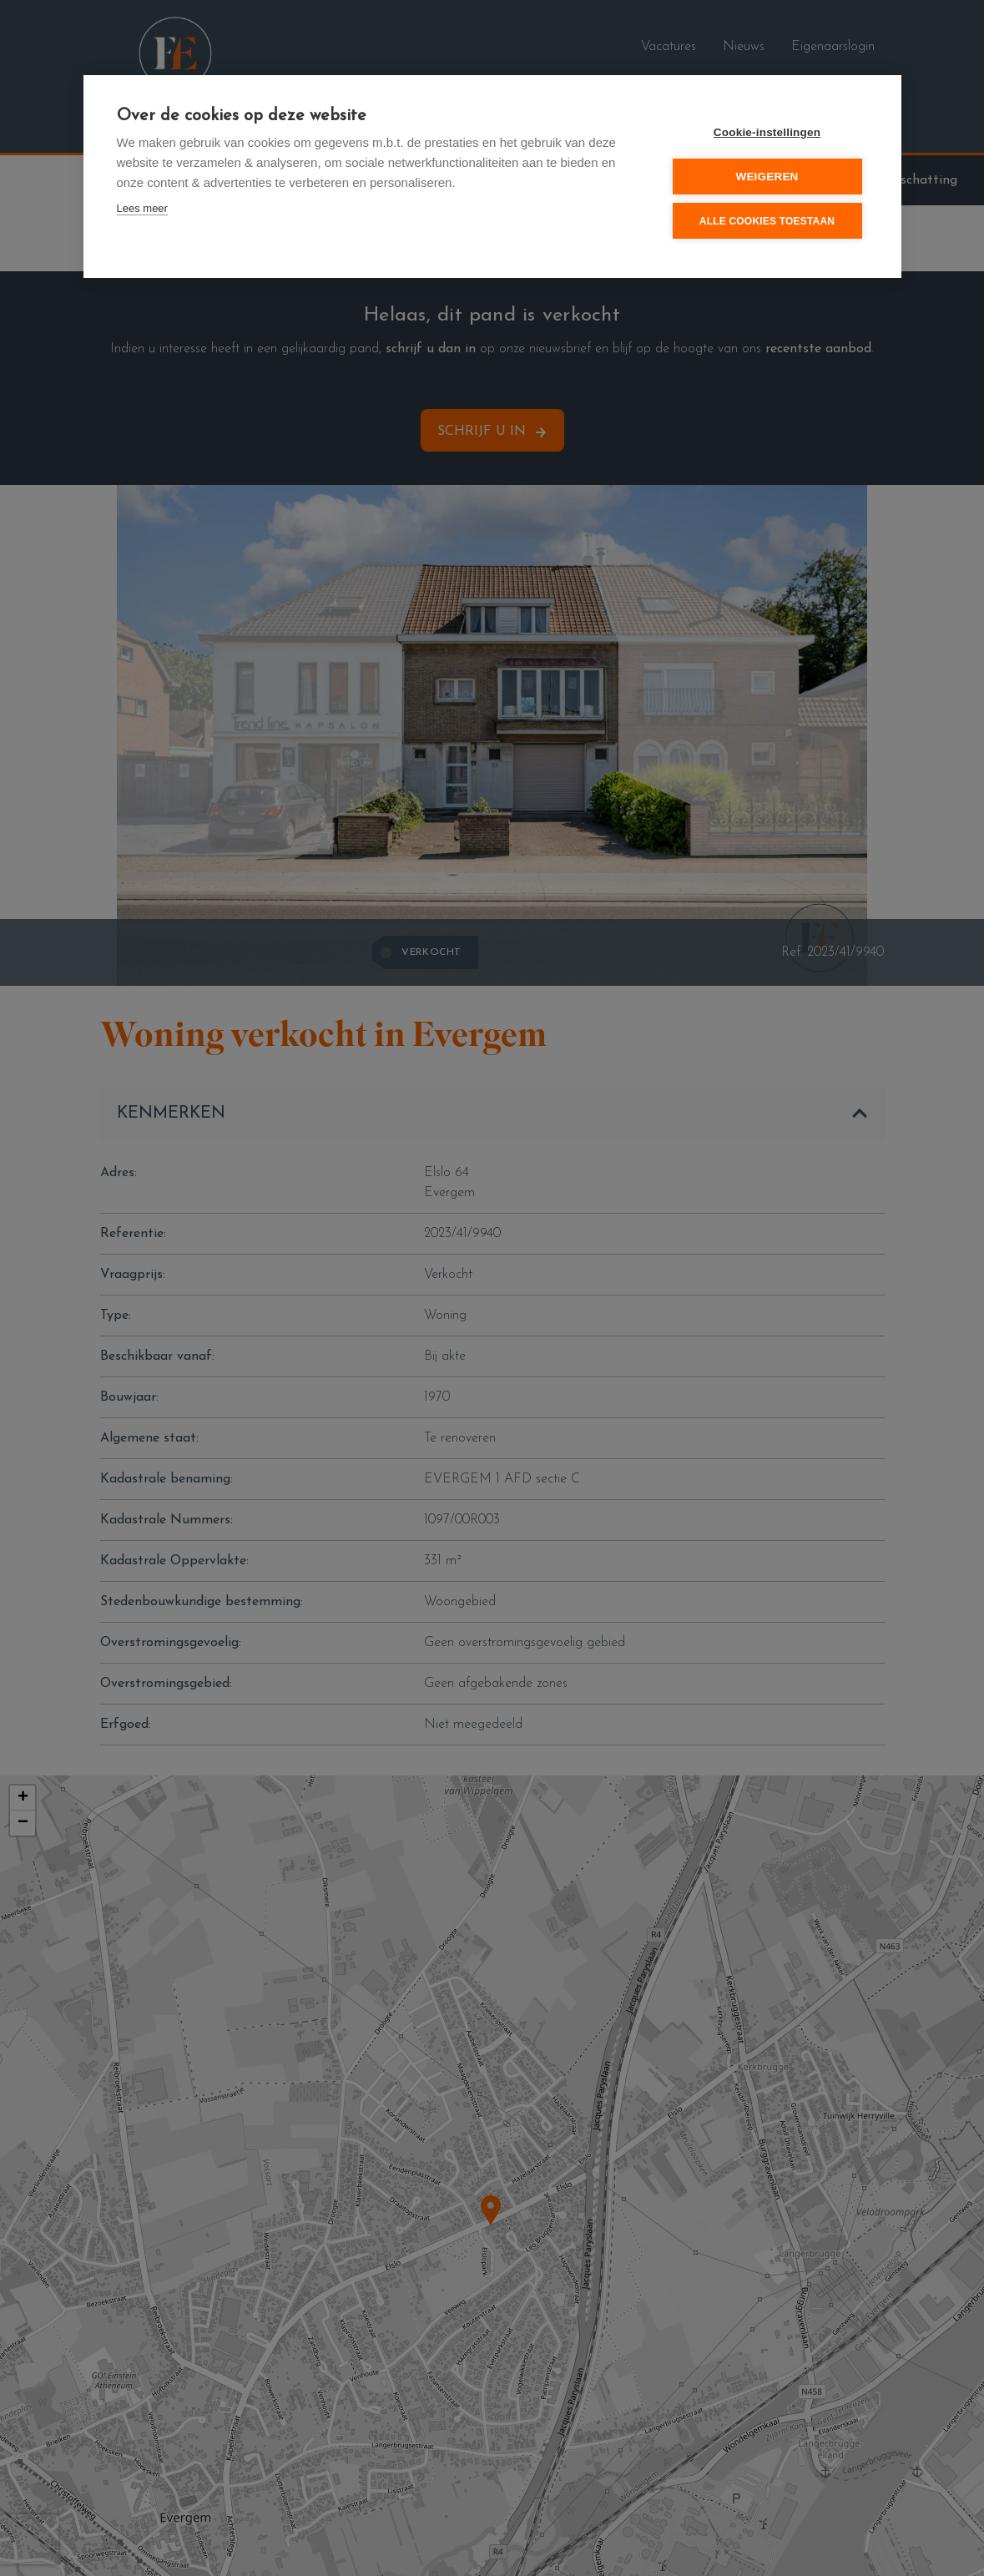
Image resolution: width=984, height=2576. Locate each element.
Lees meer (142, 208)
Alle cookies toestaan (767, 221)
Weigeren (766, 176)
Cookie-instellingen (767, 132)
